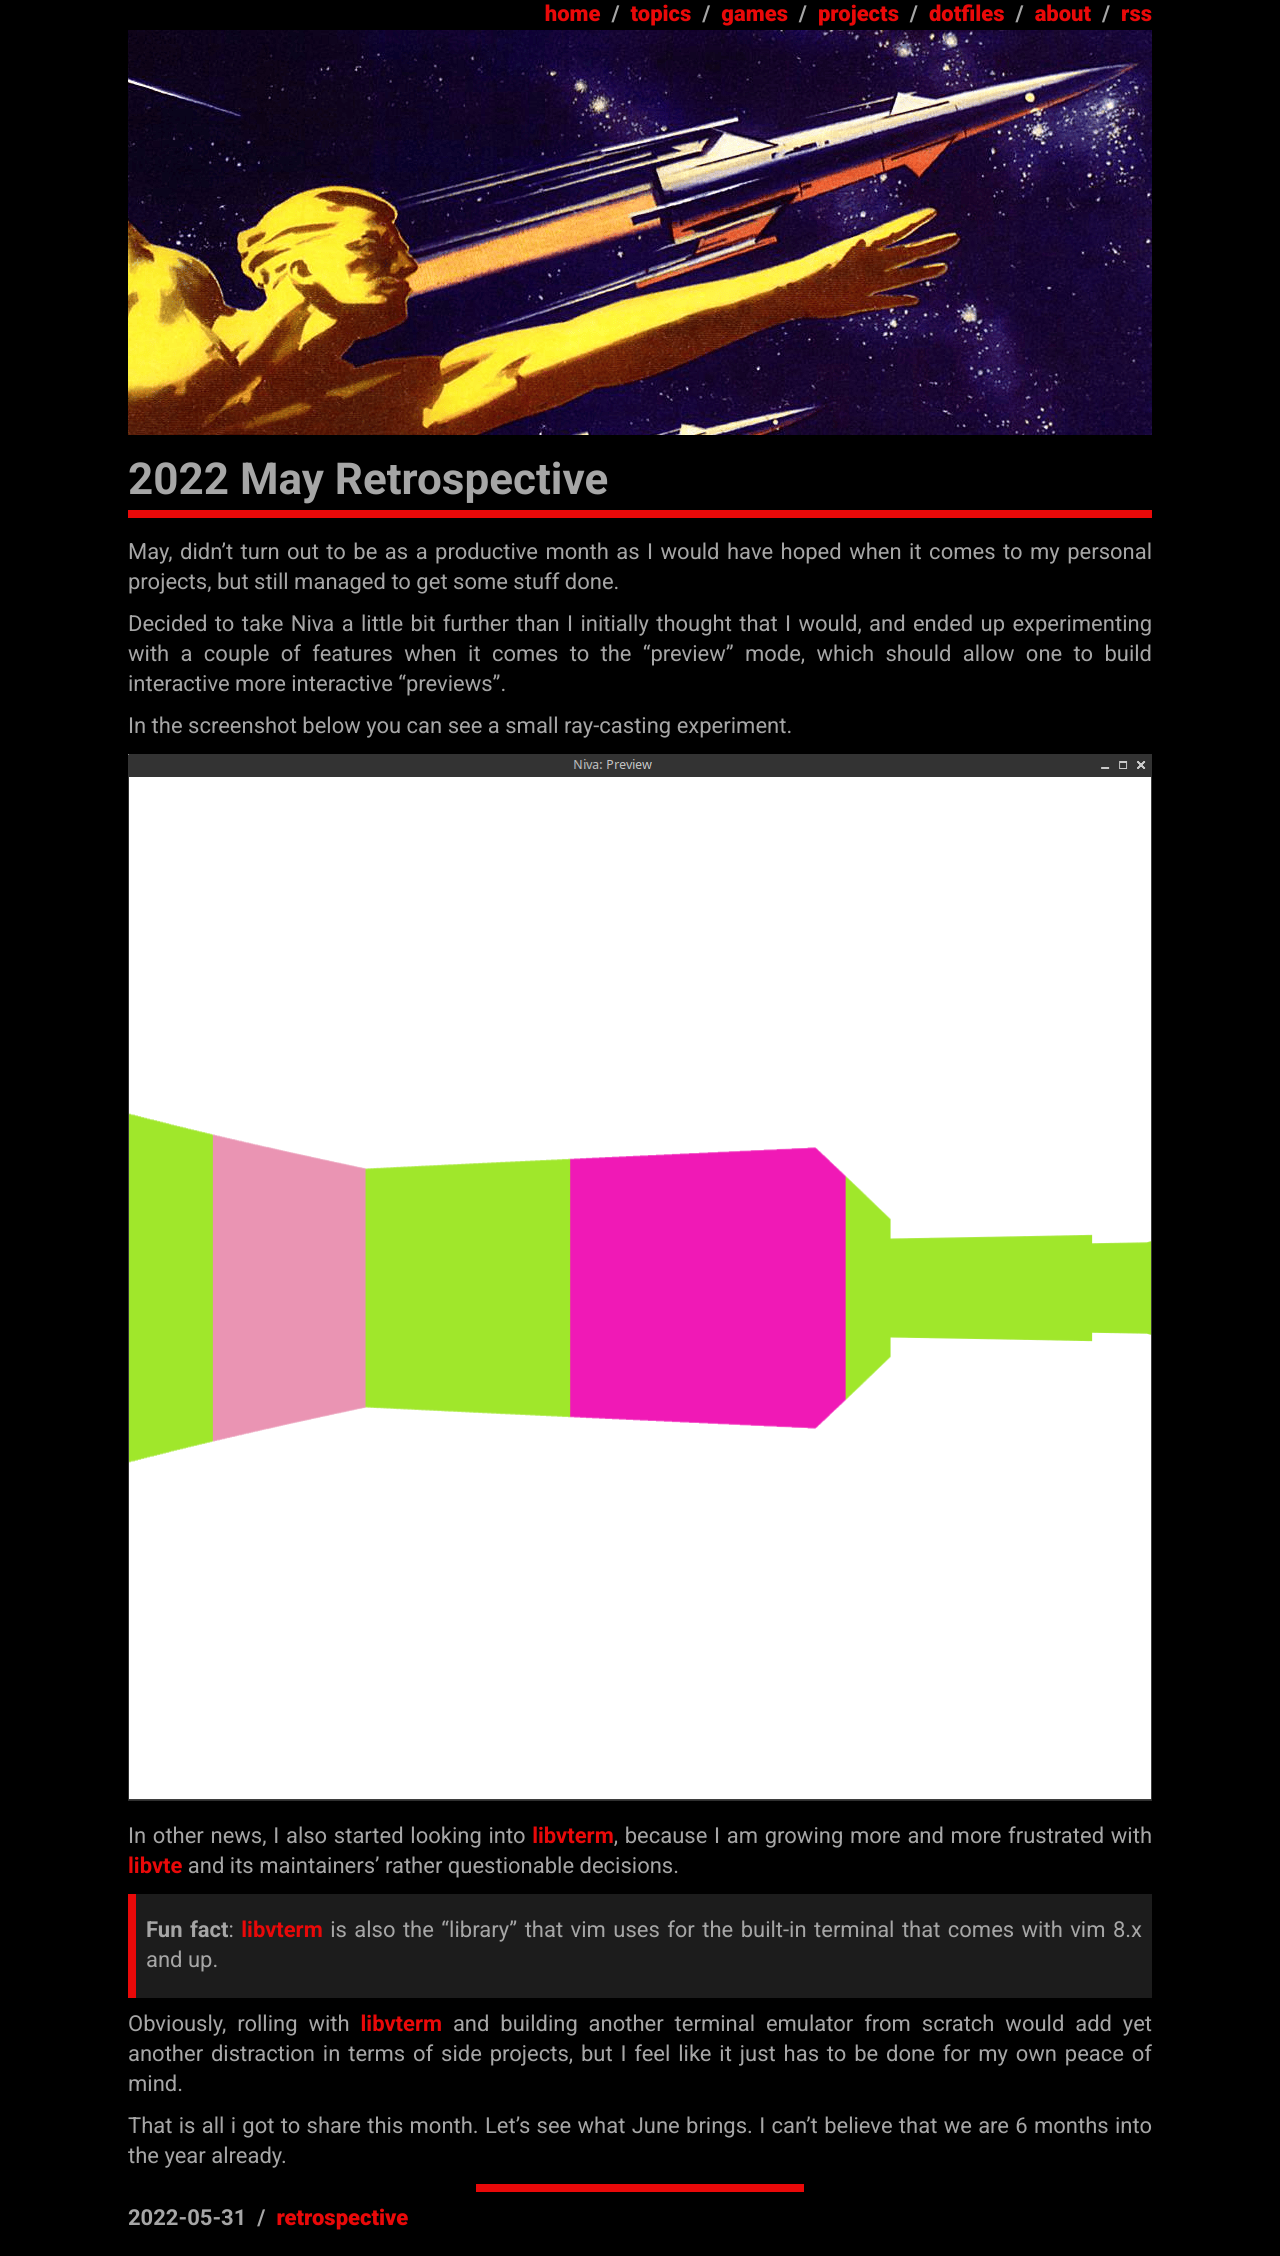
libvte (155, 1866)
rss (1136, 14)
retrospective (342, 2218)
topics (661, 14)
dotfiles (967, 14)
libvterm (572, 1836)
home (573, 14)
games (754, 14)
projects (858, 14)
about (1063, 14)
